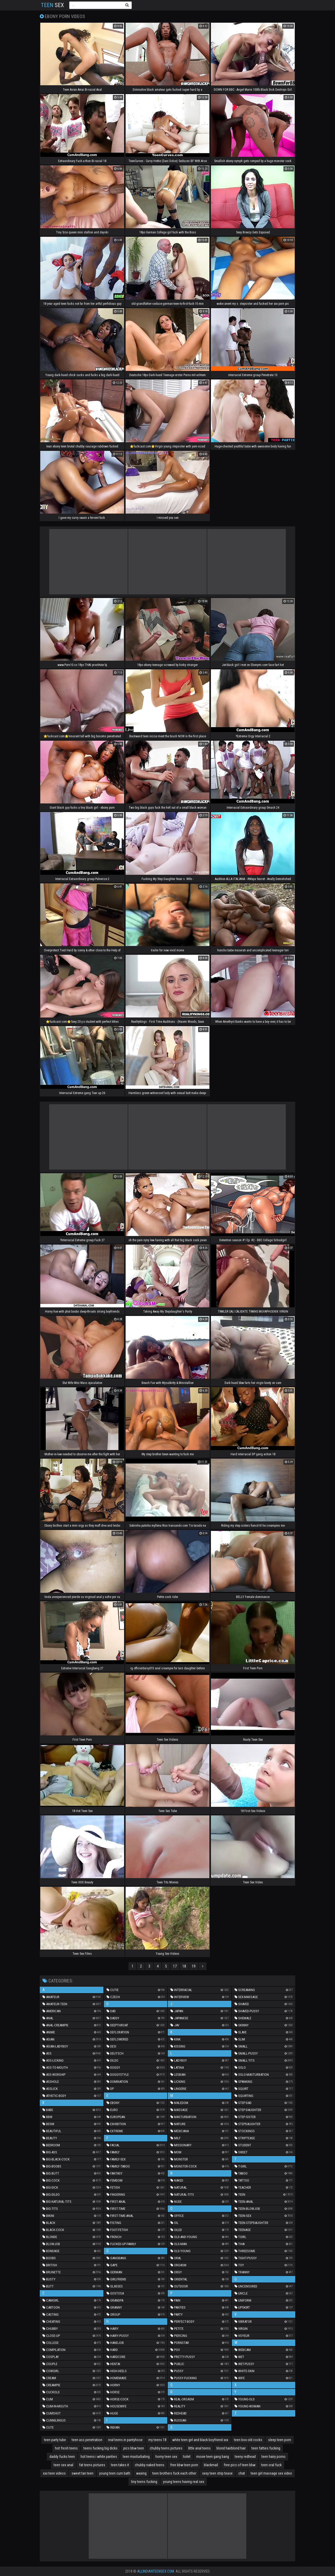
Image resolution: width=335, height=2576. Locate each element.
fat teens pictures (92, 2465)
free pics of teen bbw (239, 2465)
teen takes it (120, 2465)
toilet (187, 2456)
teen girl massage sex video (271, 2473)
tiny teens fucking (144, 2482)
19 (194, 1966)
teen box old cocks (248, 2440)
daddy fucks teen (62, 2456)
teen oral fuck (271, 2465)
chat (241, 2473)
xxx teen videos (54, 2473)
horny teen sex (166, 2456)
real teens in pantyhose (125, 2440)
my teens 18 (157, 2440)
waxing (141, 2473)
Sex (52, 5)
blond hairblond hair (231, 2448)
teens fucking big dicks (100, 2448)
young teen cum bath (114, 2473)
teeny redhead (245, 2456)
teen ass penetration (87, 2440)
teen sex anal (63, 2465)
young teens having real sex (183, 2482)
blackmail (211, 2465)
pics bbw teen (133, 2448)
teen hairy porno (273, 2456)
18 (184, 1966)
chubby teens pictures (166, 2448)
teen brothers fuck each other (174, 2473)
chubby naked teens (149, 2465)
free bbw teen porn (184, 2465)
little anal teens (199, 2448)
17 (175, 1966)
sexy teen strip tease (217, 2473)
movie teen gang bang (212, 2456)
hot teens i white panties (99, 2456)
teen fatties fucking (266, 2448)
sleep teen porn (279, 2440)
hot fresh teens (66, 2448)
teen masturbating (136, 2456)
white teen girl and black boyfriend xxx (200, 2440)
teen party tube (55, 2440)
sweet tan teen (82, 2473)
